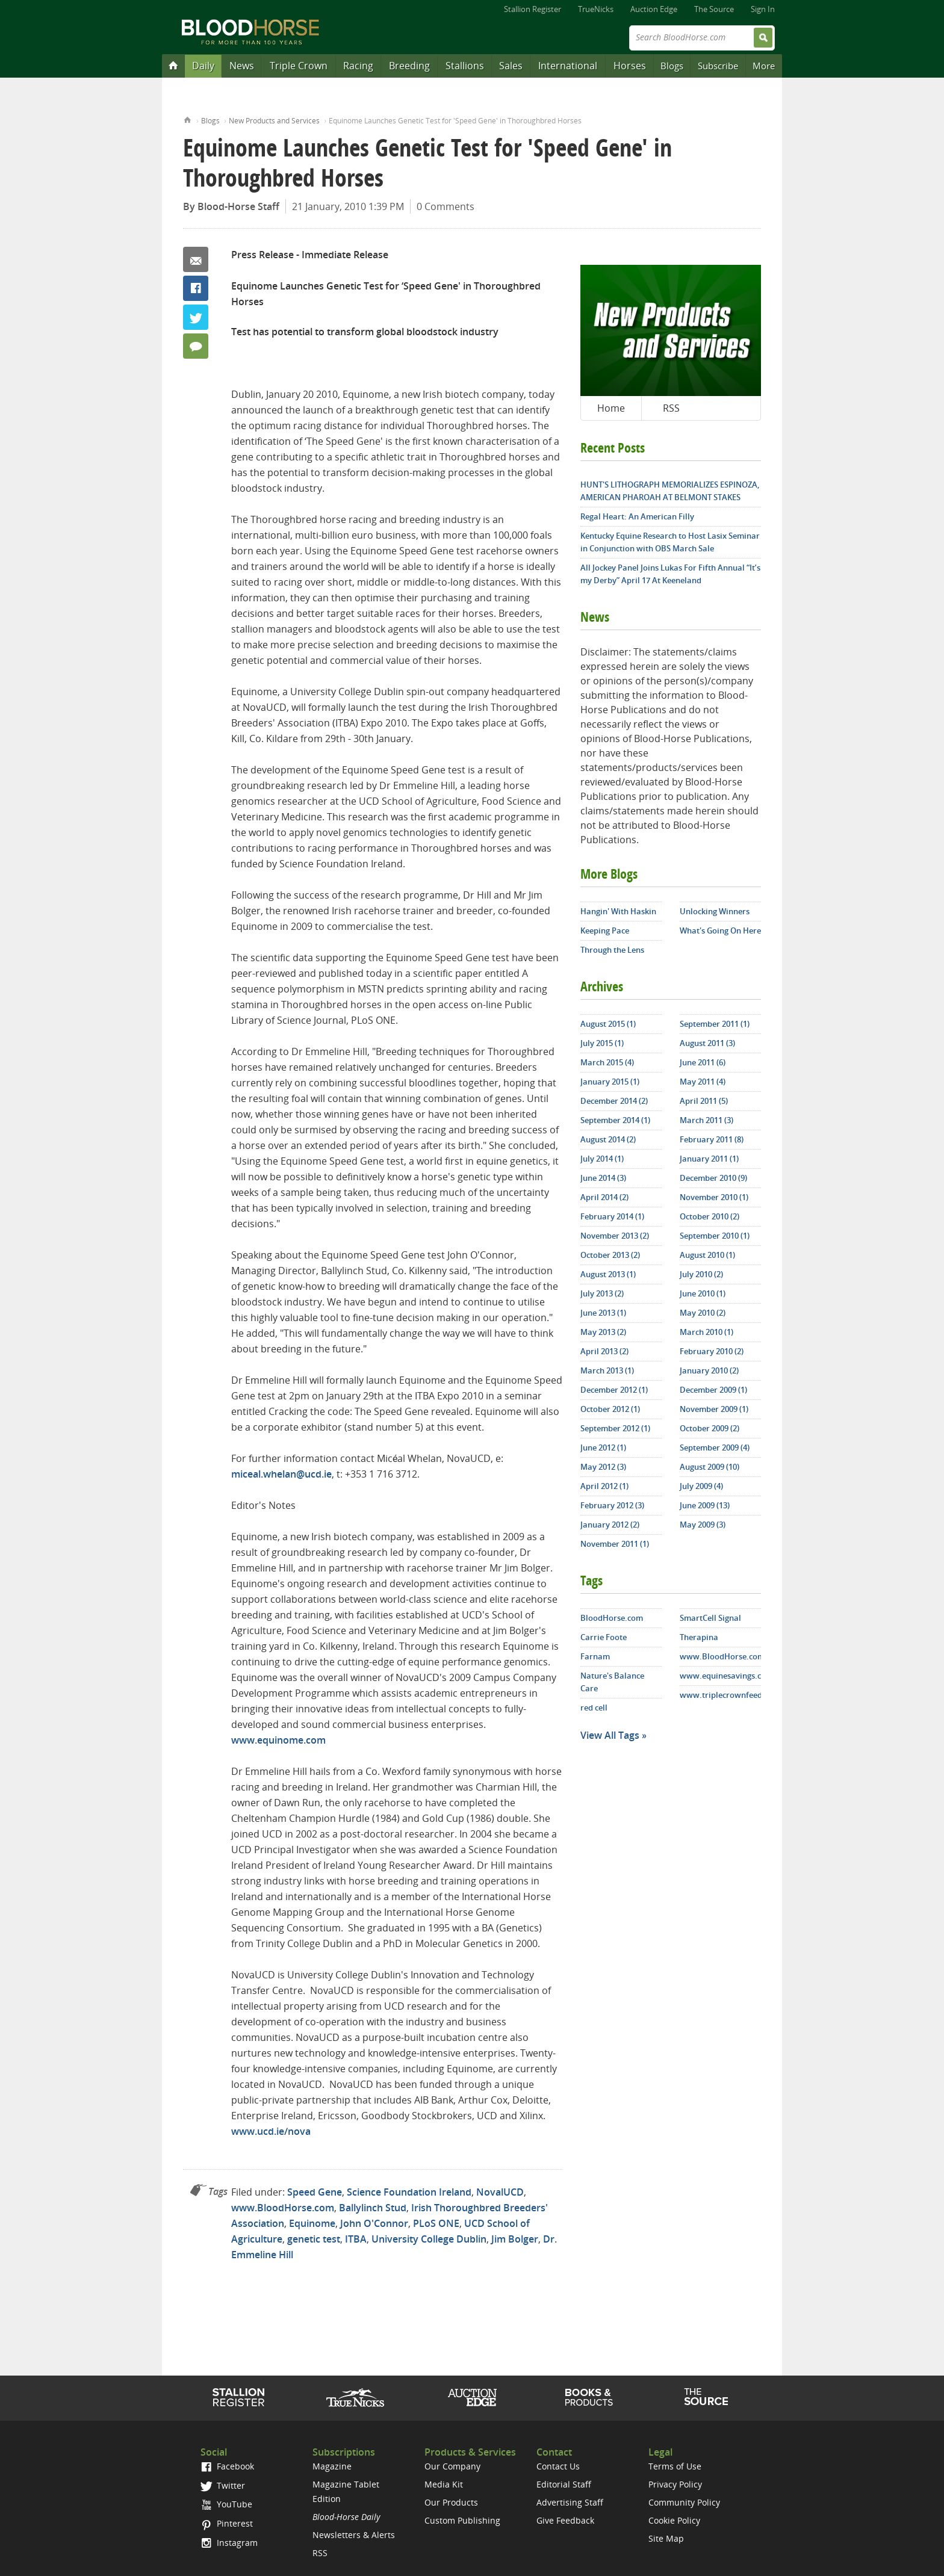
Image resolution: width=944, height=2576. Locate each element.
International (567, 65)
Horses (629, 65)
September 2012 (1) (615, 1428)
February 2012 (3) (612, 1505)
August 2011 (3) (707, 1043)
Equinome (312, 2223)
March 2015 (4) (607, 1062)
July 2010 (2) (701, 1274)
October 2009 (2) (709, 1428)
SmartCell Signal (710, 1617)
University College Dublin (428, 2239)
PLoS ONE (436, 2223)
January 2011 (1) (709, 1158)
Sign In (763, 9)
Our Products (451, 2502)
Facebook (195, 288)
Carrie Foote (603, 1637)
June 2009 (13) (705, 1505)
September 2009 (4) (715, 1447)
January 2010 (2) (709, 1370)
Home (187, 118)
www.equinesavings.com (720, 1675)
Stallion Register (532, 9)
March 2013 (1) (607, 1370)
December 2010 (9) (713, 1177)
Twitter (195, 317)
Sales (511, 65)
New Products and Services (274, 121)
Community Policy (684, 2502)
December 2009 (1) (713, 1389)
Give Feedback (565, 2520)
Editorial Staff (563, 2484)
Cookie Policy (674, 2520)
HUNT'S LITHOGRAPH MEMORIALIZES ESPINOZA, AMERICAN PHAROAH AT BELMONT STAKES (669, 491)
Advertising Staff (569, 2502)
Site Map (666, 2538)
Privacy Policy (675, 2484)
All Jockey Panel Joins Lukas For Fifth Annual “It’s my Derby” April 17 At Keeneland (670, 574)
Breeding (409, 65)
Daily (203, 65)
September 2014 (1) (615, 1120)
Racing (358, 65)
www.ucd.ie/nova (271, 2131)
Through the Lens (612, 949)
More (764, 66)
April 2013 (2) (604, 1351)
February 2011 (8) (712, 1139)
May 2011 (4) (702, 1081)
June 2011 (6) (702, 1062)
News (241, 65)
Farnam (595, 1656)
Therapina (699, 1637)
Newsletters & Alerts (353, 2534)
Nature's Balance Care (612, 1682)
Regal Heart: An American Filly (637, 516)
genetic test (313, 2239)
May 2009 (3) (702, 1524)
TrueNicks (595, 9)
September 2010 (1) (715, 1235)
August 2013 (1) (608, 1274)
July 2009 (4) (701, 1486)
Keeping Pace (604, 930)
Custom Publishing (462, 2520)
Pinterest (226, 2523)
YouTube (226, 2504)
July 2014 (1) (602, 1158)
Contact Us (558, 2466)
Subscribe (718, 66)
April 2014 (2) (604, 1197)
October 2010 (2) (709, 1216)
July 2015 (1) (602, 1043)
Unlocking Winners (715, 911)
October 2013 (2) (610, 1254)
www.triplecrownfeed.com (720, 1694)
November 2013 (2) (614, 1235)
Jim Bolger (514, 2239)
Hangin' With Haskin (618, 911)
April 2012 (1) (604, 1486)
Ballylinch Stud (372, 2207)
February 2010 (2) (712, 1351)
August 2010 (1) (707, 1254)
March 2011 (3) (706, 1120)
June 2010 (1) (702, 1293)
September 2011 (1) (715, 1023)
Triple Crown (299, 65)
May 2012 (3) (603, 1466)
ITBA (356, 2239)
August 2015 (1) (608, 1023)
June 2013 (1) (603, 1312)
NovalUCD (500, 2192)
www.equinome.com (278, 1740)
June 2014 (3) (603, 1177)
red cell (593, 1707)
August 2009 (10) (709, 1466)
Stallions (465, 65)
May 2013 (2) (603, 1332)
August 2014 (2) (608, 1139)
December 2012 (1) (614, 1389)
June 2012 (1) (603, 1447)
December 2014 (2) (614, 1100)
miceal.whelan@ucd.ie (281, 1474)
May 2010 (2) (702, 1312)
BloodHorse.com (611, 1617)
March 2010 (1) (706, 1332)
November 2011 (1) (614, 1543)
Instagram (229, 2542)
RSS (671, 408)
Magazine (332, 2466)
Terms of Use (674, 2466)
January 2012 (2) (609, 1524)
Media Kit (443, 2484)
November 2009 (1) (714, 1409)
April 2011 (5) (704, 1100)
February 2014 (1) (612, 1216)
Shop (589, 2397)
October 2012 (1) (610, 1409)
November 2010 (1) (714, 1197)
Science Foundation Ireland (409, 2192)
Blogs (671, 66)
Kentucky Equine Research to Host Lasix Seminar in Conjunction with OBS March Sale (670, 542)
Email (195, 259)
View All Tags (609, 1735)
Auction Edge (653, 9)
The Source (714, 9)
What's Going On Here (720, 930)
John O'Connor (374, 2223)
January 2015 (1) (609, 1081)
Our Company (452, 2466)
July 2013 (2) (602, 1293)
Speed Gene (314, 2192)
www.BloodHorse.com (282, 2207)
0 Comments (445, 206)
